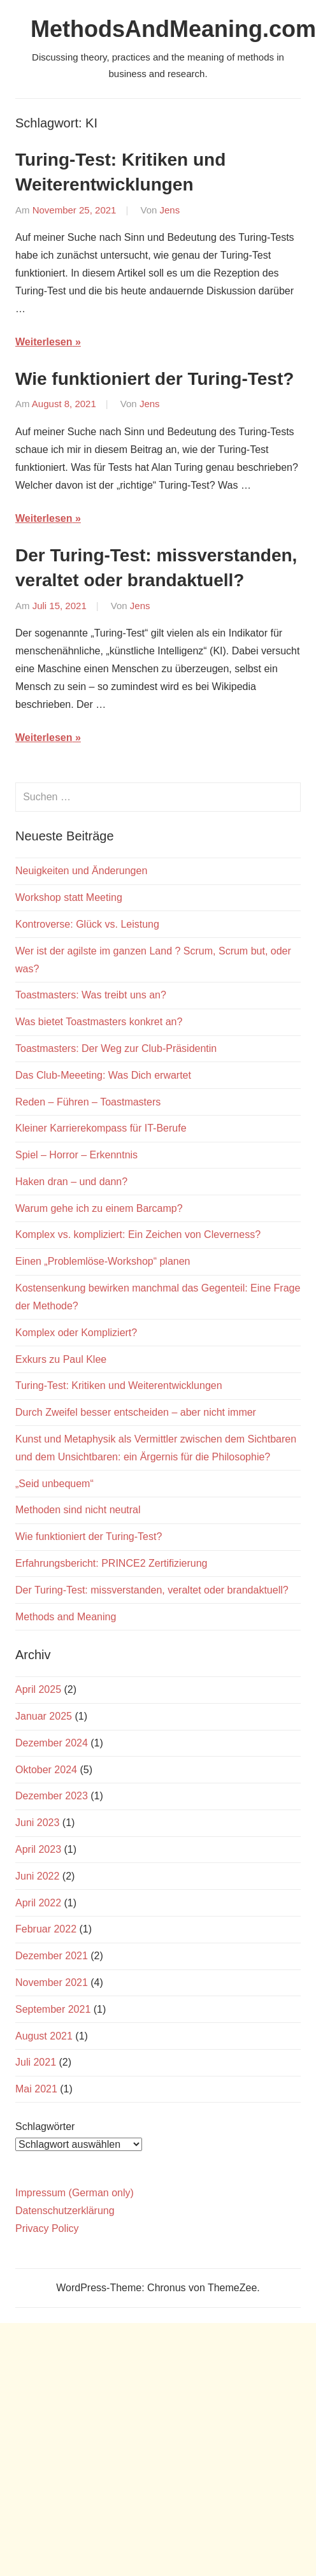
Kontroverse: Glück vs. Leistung (87, 924)
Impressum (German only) (74, 2192)
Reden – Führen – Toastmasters (88, 1102)
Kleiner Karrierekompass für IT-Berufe (101, 1128)
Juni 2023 (37, 1822)
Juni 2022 (37, 1876)
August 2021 (44, 2036)
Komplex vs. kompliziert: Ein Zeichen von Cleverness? (138, 1234)
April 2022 (38, 1902)
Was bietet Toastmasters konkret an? (98, 1021)
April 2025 (38, 1689)
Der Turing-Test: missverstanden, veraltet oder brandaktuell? (152, 1590)
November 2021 (51, 1982)
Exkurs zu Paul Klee (60, 1359)
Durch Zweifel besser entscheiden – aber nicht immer (135, 1412)
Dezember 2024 (51, 1743)
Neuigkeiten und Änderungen (81, 870)
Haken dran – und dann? (71, 1181)
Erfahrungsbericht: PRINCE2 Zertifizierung (111, 1563)
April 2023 (38, 1849)
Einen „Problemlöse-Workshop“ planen (102, 1261)
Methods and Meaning (65, 1616)
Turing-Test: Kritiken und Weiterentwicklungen (118, 1385)
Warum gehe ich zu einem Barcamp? (99, 1208)
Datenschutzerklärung (65, 2210)
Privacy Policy (47, 2228)
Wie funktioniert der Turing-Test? (154, 379)
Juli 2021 (35, 2062)
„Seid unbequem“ (54, 1483)
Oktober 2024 (46, 1769)
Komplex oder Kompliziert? (76, 1332)
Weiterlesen (44, 341)
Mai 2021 (36, 2088)
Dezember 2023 (51, 1795)
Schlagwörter (45, 2126)
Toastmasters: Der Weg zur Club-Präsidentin (116, 1048)
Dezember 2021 (51, 1955)
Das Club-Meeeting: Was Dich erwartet (103, 1075)
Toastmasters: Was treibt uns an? (90, 994)
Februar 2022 (45, 1929)
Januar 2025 (43, 1716)
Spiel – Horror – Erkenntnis (76, 1154)
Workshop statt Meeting (68, 897)
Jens (170, 210)
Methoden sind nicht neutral (78, 1509)
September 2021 (52, 2009)
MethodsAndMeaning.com (173, 29)
